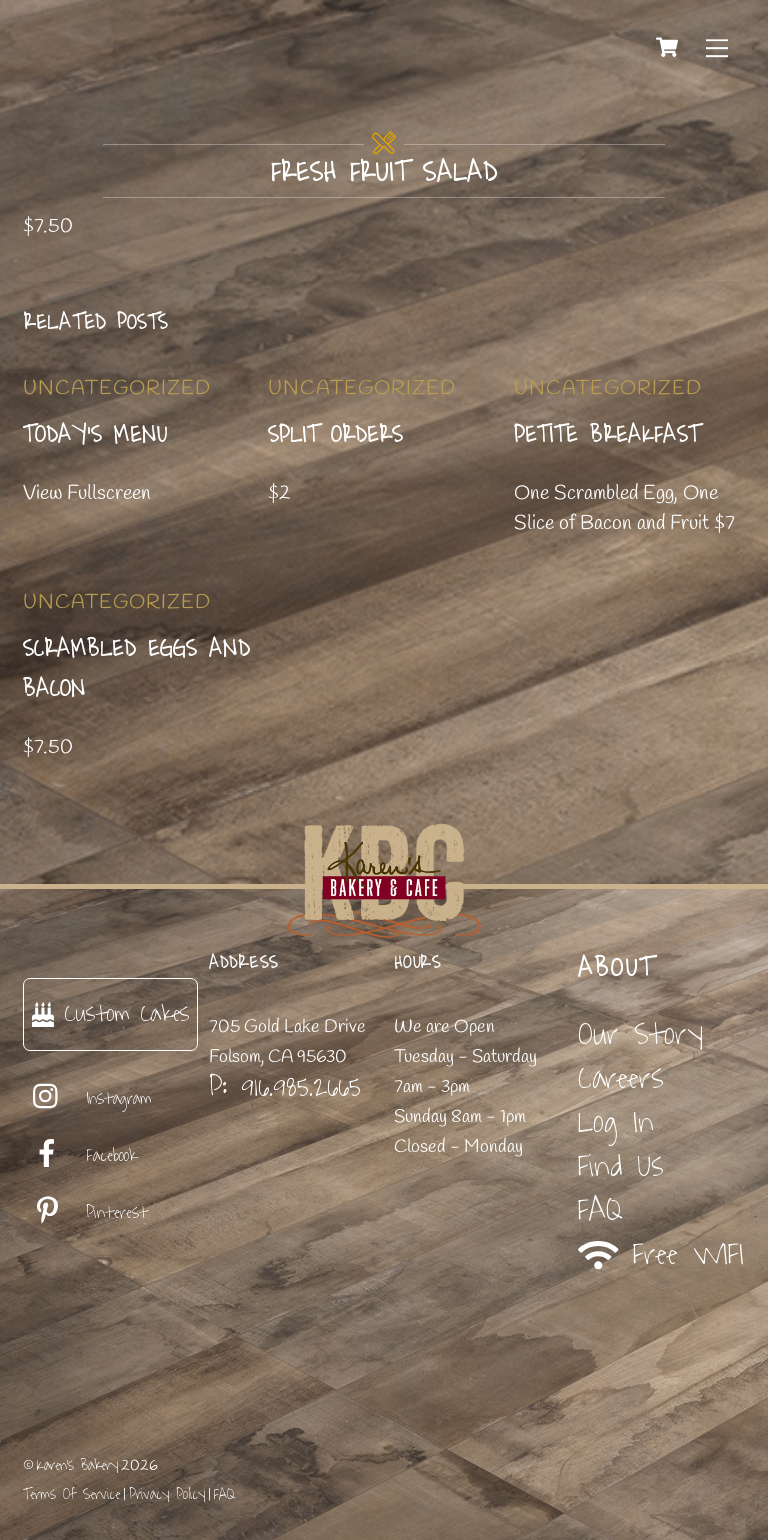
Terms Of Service (71, 1494)
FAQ (600, 1210)
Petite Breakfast (607, 435)
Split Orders (335, 435)
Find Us (621, 1166)
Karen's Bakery (77, 1465)
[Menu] (717, 47)
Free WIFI (661, 1255)
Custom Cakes (110, 1013)
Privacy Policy (167, 1494)
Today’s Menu (95, 435)
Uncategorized (117, 388)
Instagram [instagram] (87, 1099)
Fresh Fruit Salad (384, 173)
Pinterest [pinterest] (85, 1213)
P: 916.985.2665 (285, 1087)
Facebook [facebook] (80, 1156)
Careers (621, 1078)
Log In (616, 1122)
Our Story (640, 1034)
